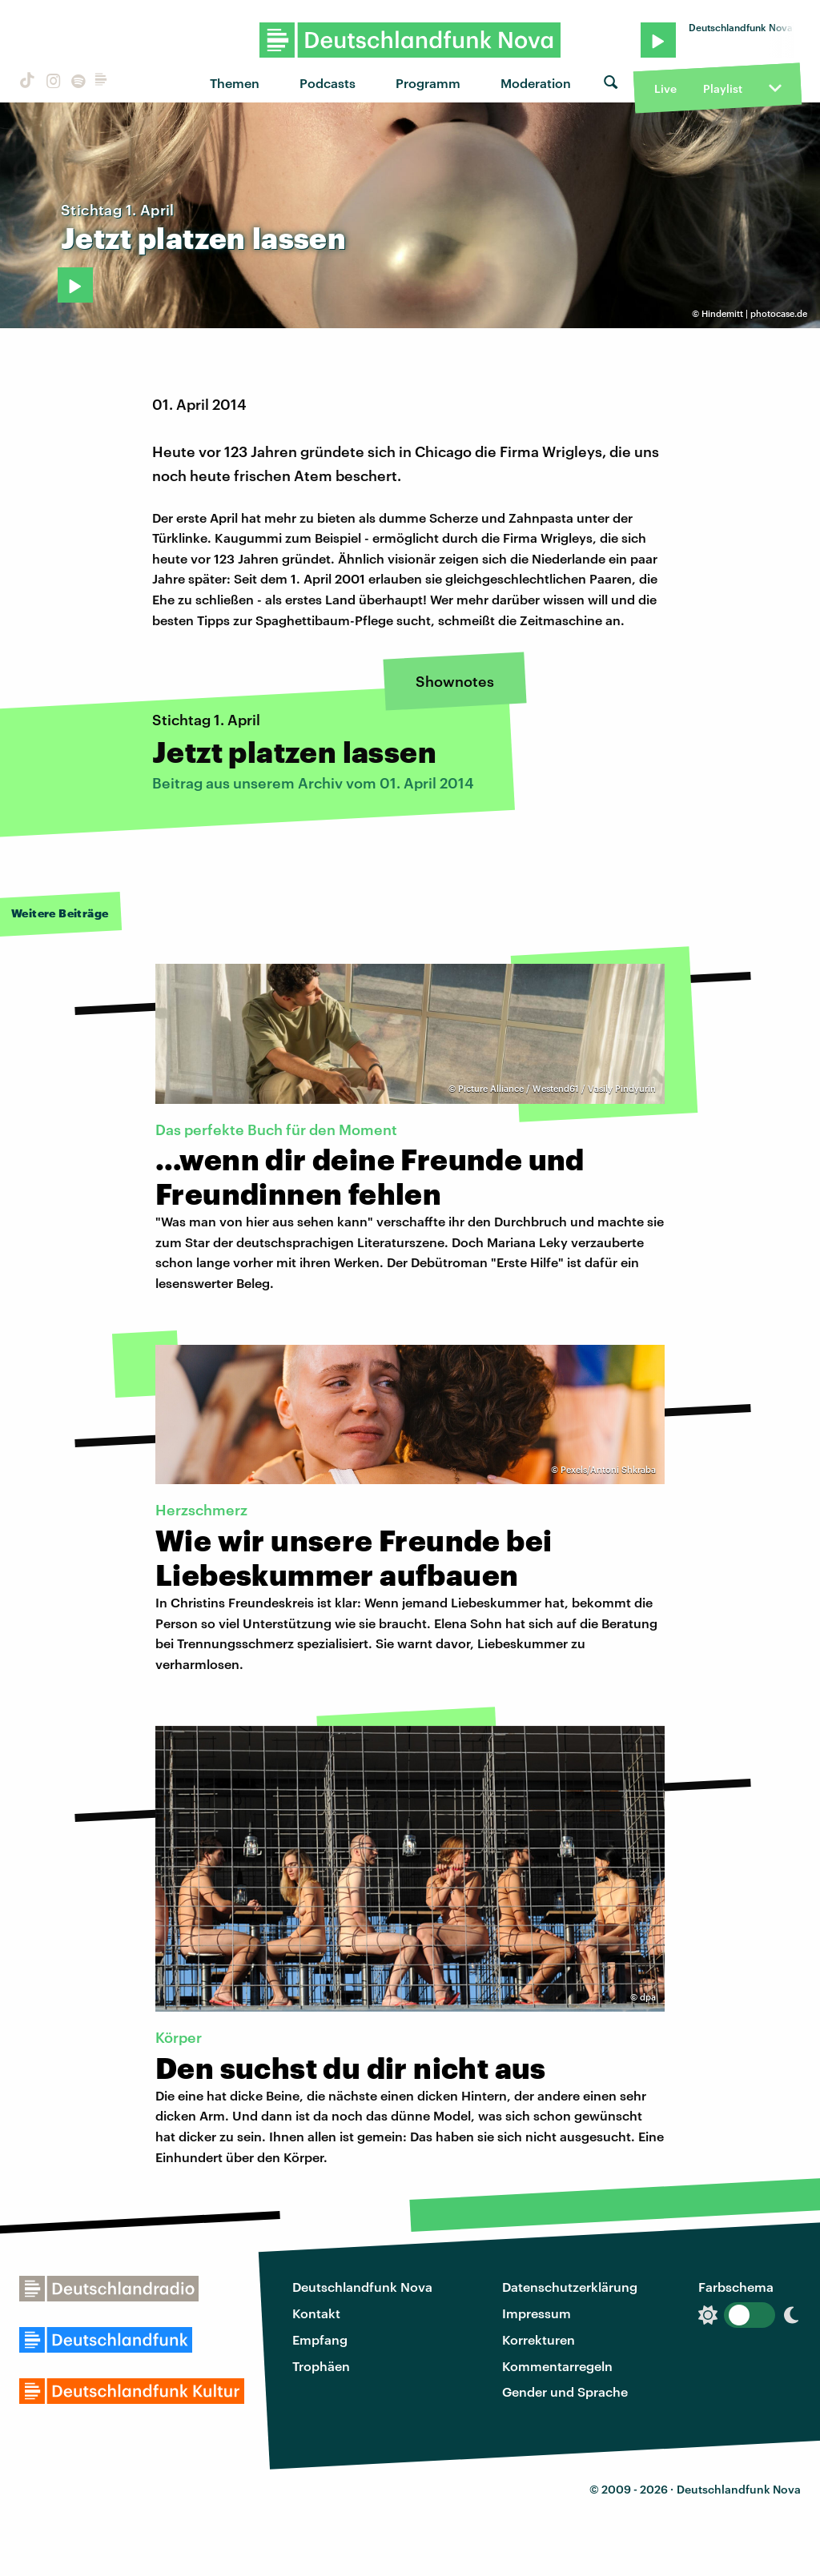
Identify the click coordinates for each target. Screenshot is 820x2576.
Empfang (320, 2339)
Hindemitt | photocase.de (754, 313)
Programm (428, 82)
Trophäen (321, 2365)
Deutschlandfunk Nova (362, 2286)
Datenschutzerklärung (569, 2286)
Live (665, 88)
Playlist (722, 88)
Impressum (536, 2313)
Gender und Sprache (565, 2391)
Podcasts (327, 82)
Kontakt (316, 2313)
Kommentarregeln (557, 2365)
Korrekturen (538, 2339)
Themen (234, 82)
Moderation (535, 82)
